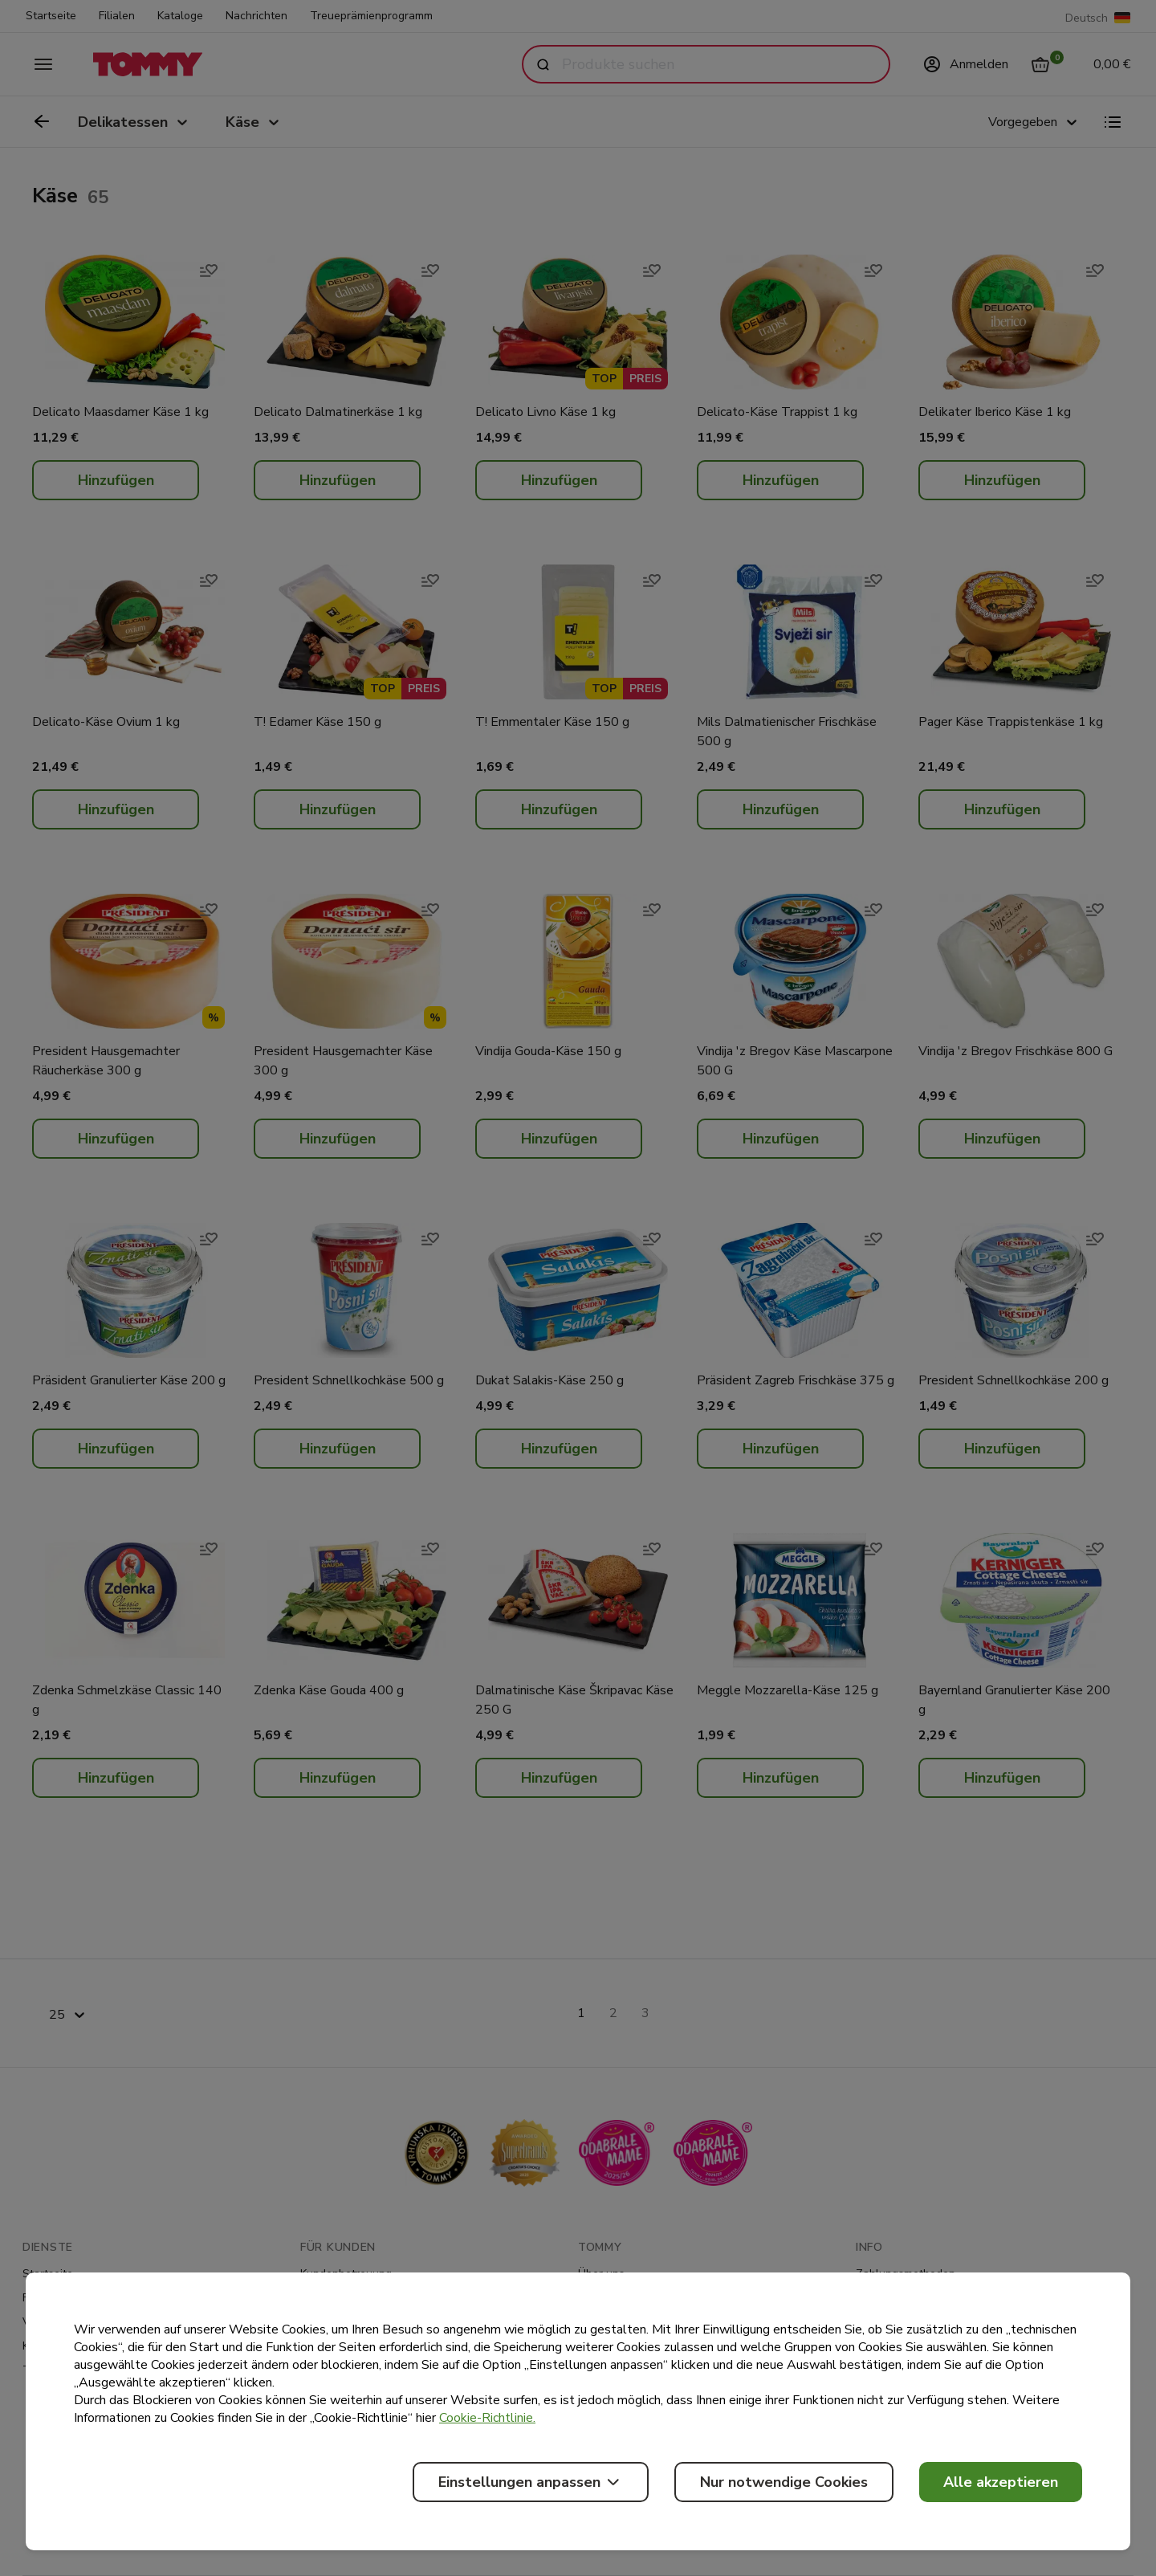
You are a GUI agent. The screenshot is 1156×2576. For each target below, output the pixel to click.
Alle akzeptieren (1000, 2482)
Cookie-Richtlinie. (487, 2418)
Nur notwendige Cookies (784, 2482)
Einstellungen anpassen (530, 2482)
